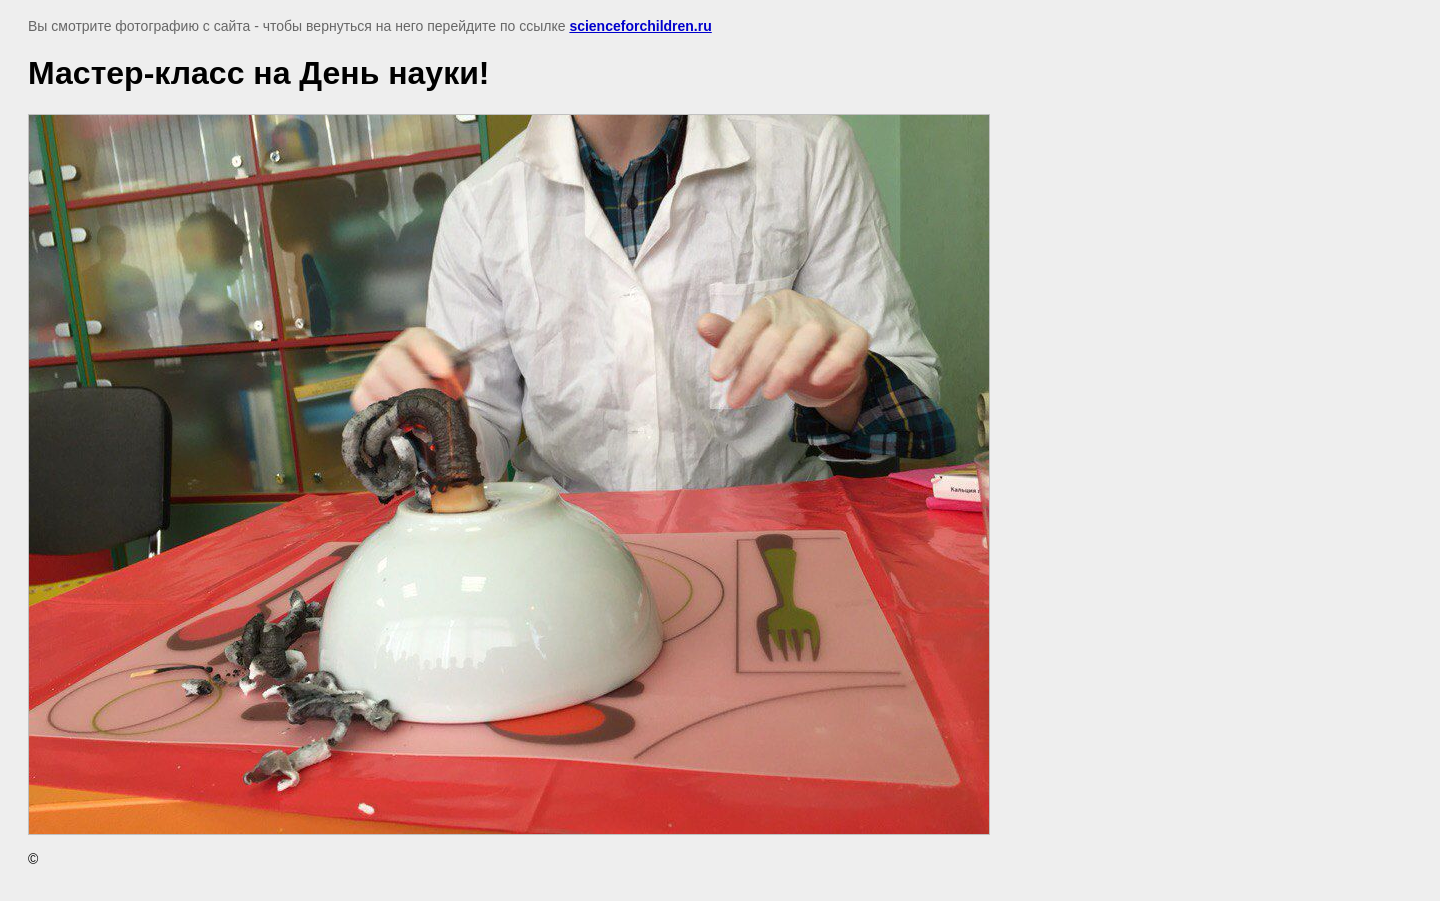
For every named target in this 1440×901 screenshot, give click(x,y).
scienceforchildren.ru (640, 26)
